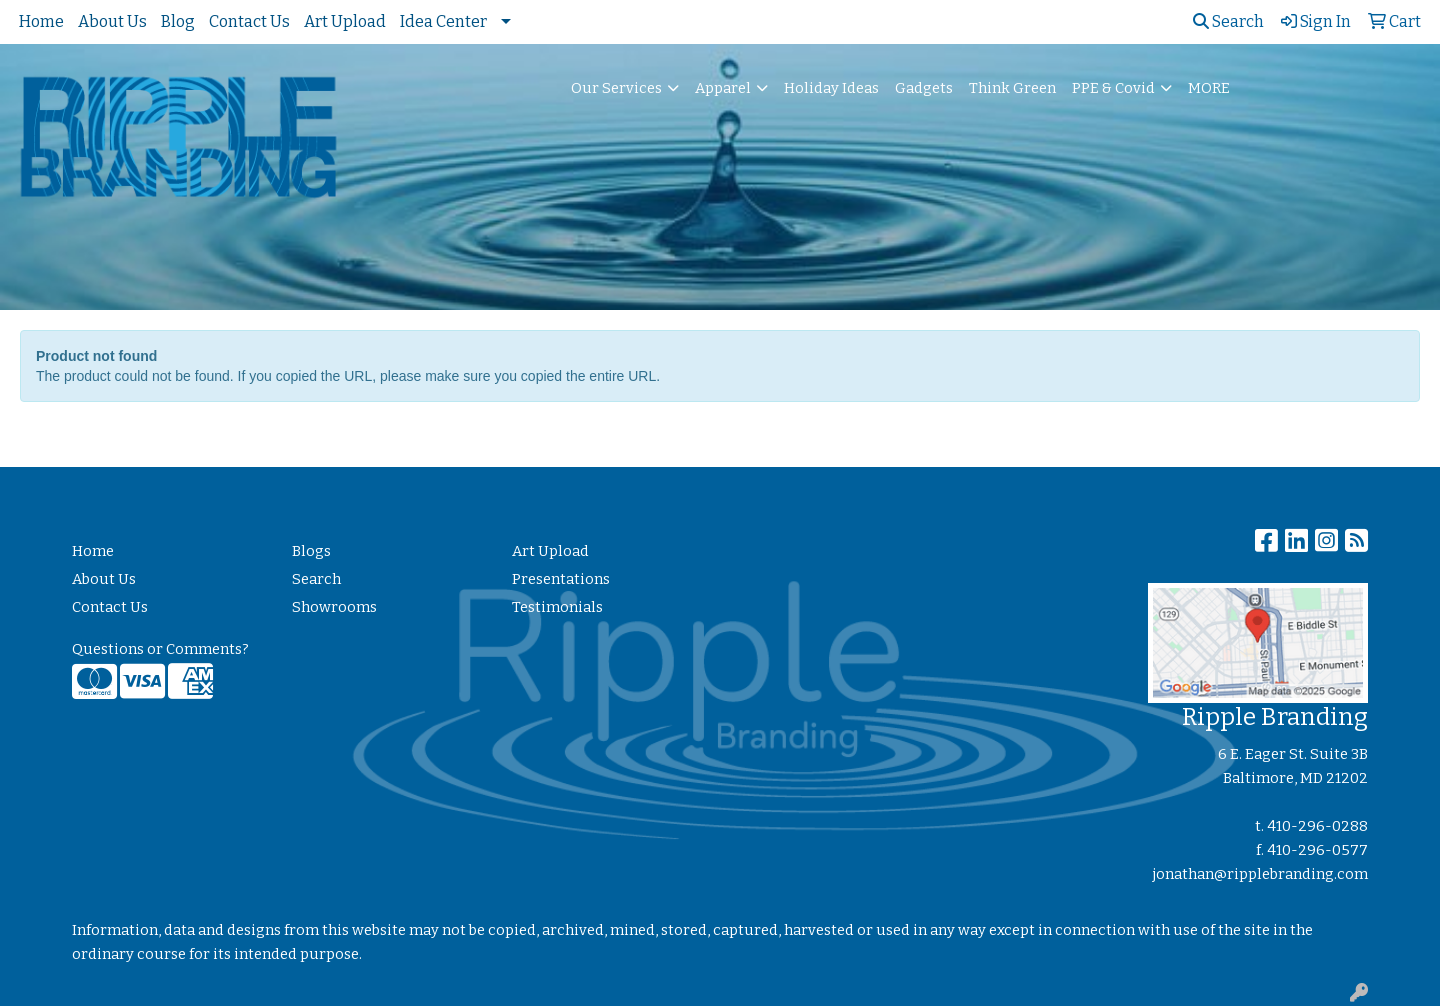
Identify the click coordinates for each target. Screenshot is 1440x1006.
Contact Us (249, 21)
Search (1228, 21)
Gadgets (924, 88)
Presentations (561, 579)
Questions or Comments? (160, 649)
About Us (112, 21)
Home (41, 21)
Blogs (311, 551)
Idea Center (443, 21)
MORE (1209, 88)
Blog (178, 21)
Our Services (616, 88)
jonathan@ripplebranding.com (1260, 874)
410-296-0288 (1317, 826)
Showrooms (334, 607)
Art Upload (345, 21)
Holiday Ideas (831, 88)
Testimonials (557, 607)
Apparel (723, 88)
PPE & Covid (1113, 88)
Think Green (1012, 88)
